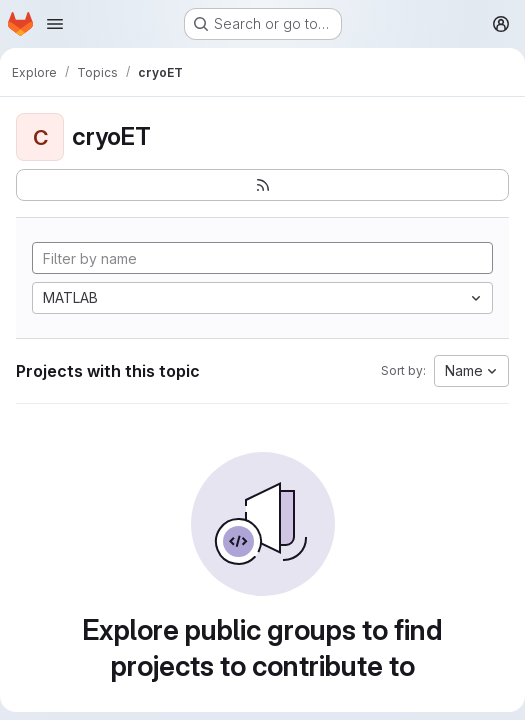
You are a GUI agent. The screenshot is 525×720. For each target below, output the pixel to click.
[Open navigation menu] (55, 24)
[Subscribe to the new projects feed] (262, 185)
